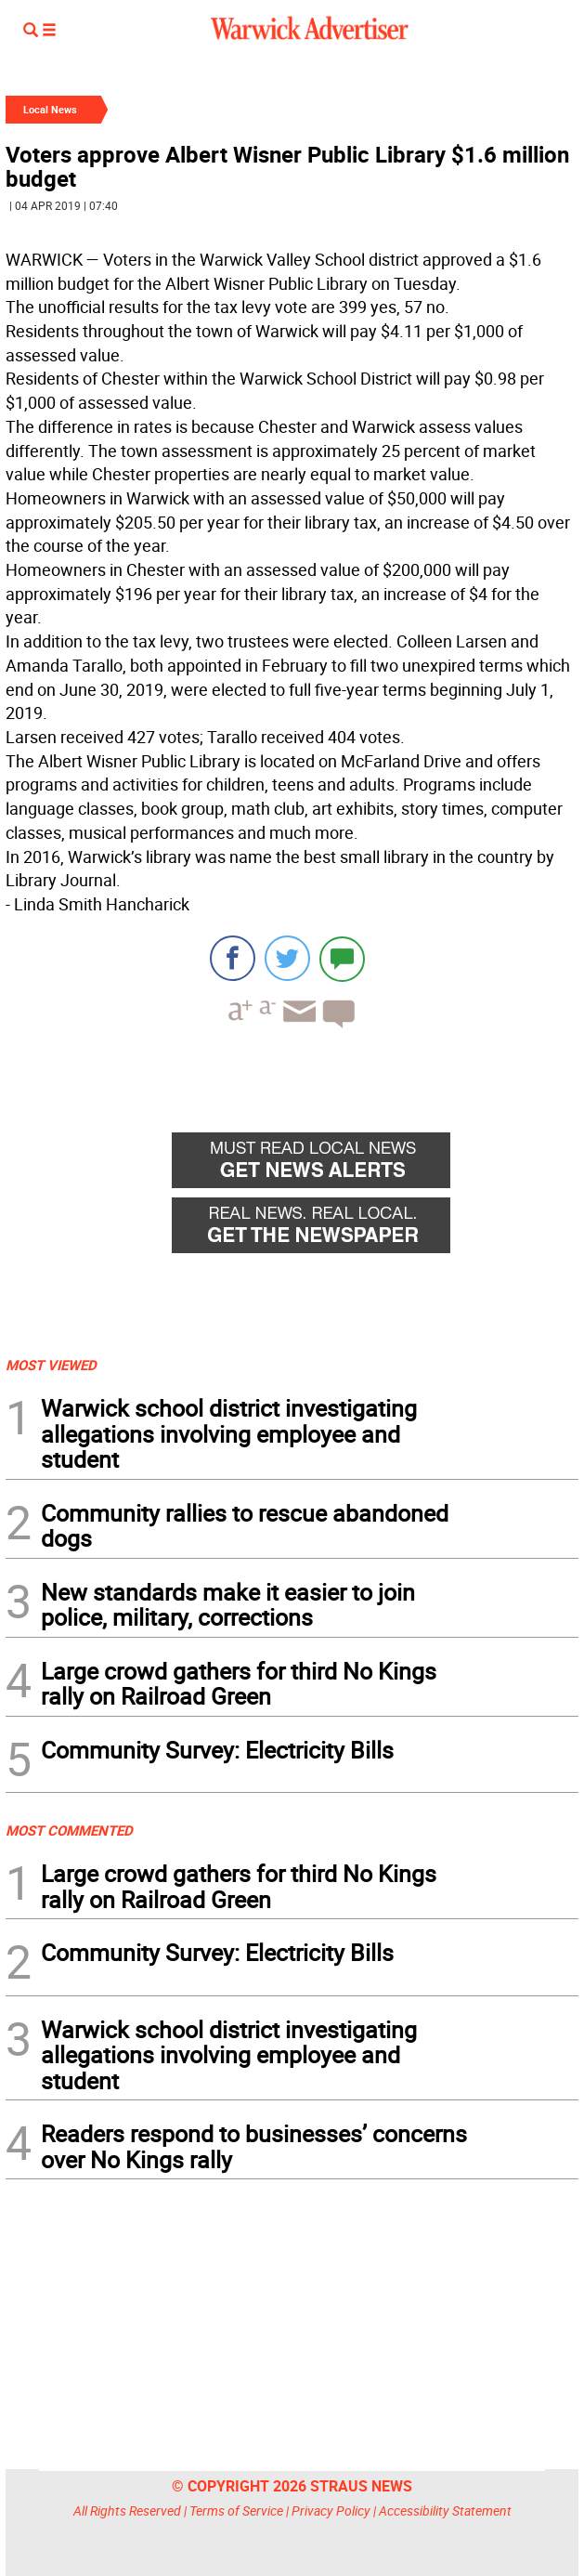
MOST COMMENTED (69, 1830)
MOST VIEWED (51, 1364)
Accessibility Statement (445, 2510)
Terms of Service (236, 2510)
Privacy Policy (331, 2510)
